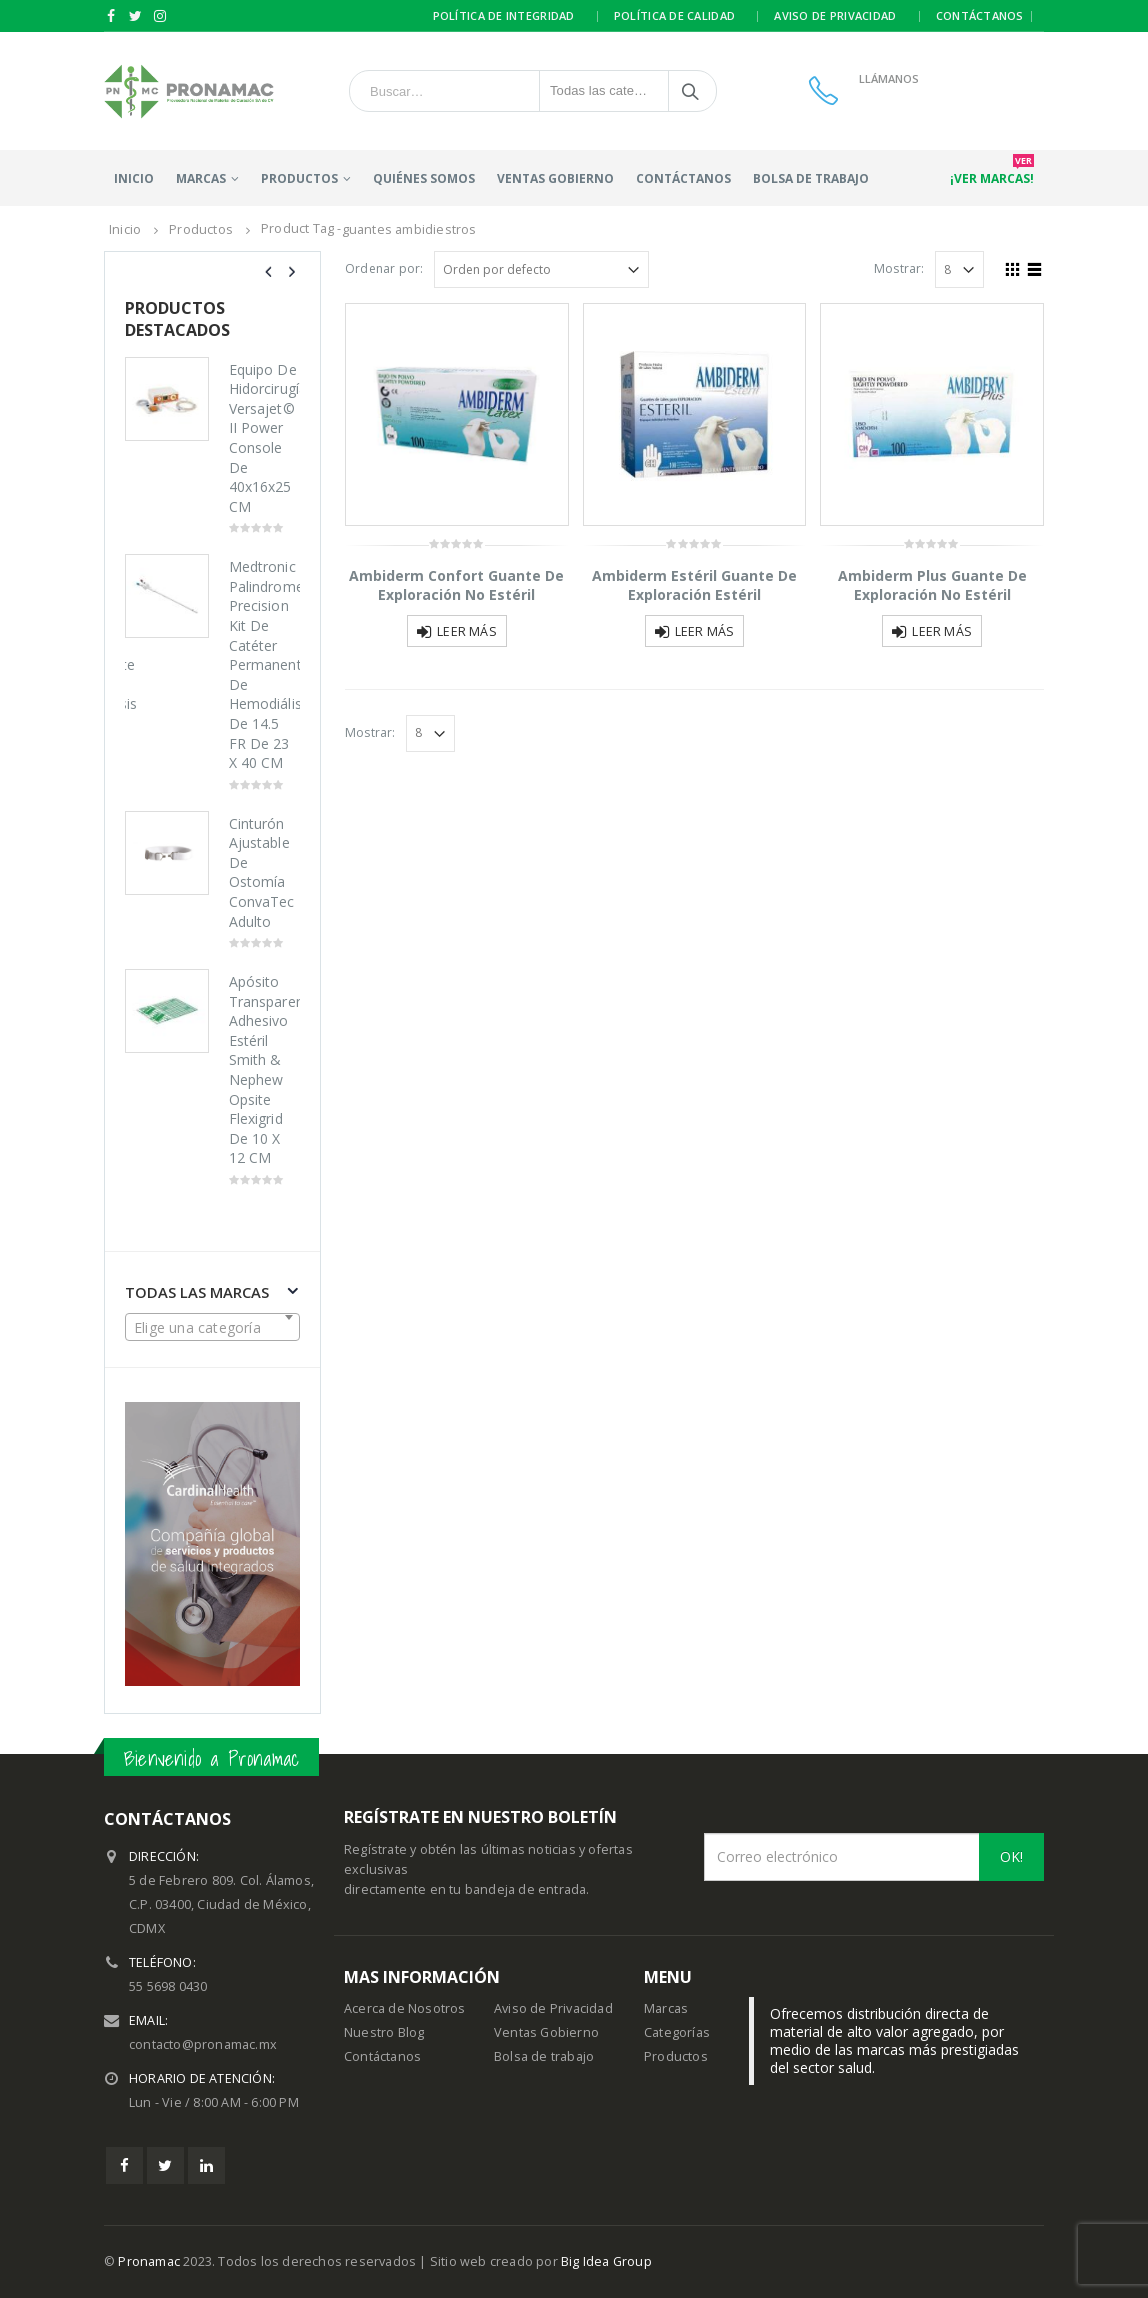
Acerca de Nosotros (405, 2008)
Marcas (201, 178)
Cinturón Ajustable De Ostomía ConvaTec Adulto (262, 872)
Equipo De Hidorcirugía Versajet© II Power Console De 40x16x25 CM (264, 438)
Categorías (677, 2032)
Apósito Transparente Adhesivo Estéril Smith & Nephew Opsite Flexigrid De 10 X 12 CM (264, 1069)
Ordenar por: (384, 268)
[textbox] (212, 1328)
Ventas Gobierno (555, 178)
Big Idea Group (606, 2261)
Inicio (134, 178)
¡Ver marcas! (992, 173)
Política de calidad (674, 15)
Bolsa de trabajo (811, 178)
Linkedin (206, 2165)
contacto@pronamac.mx (203, 2044)
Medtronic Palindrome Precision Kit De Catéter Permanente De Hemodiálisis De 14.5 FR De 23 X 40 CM (264, 664)
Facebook (124, 2165)
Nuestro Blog (384, 2032)
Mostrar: (899, 268)
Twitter (165, 2165)
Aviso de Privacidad (553, 2008)
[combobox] (212, 1327)
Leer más (467, 631)
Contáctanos (980, 15)
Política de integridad (504, 15)
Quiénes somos (424, 178)
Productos (676, 2056)
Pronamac (149, 2261)
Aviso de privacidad (835, 15)
